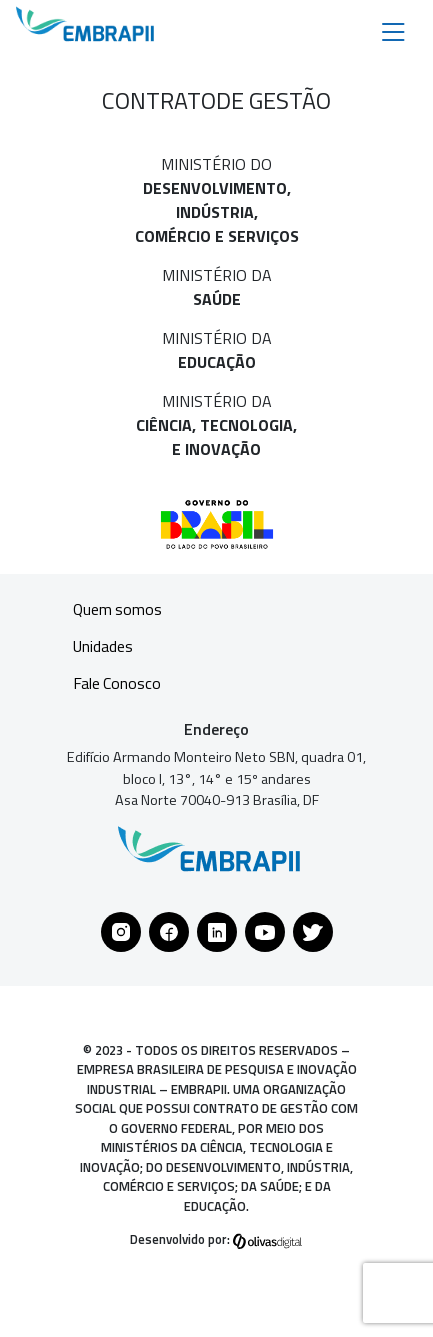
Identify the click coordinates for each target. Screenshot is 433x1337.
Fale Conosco (117, 684)
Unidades (103, 647)
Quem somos (118, 610)
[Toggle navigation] (393, 30)
